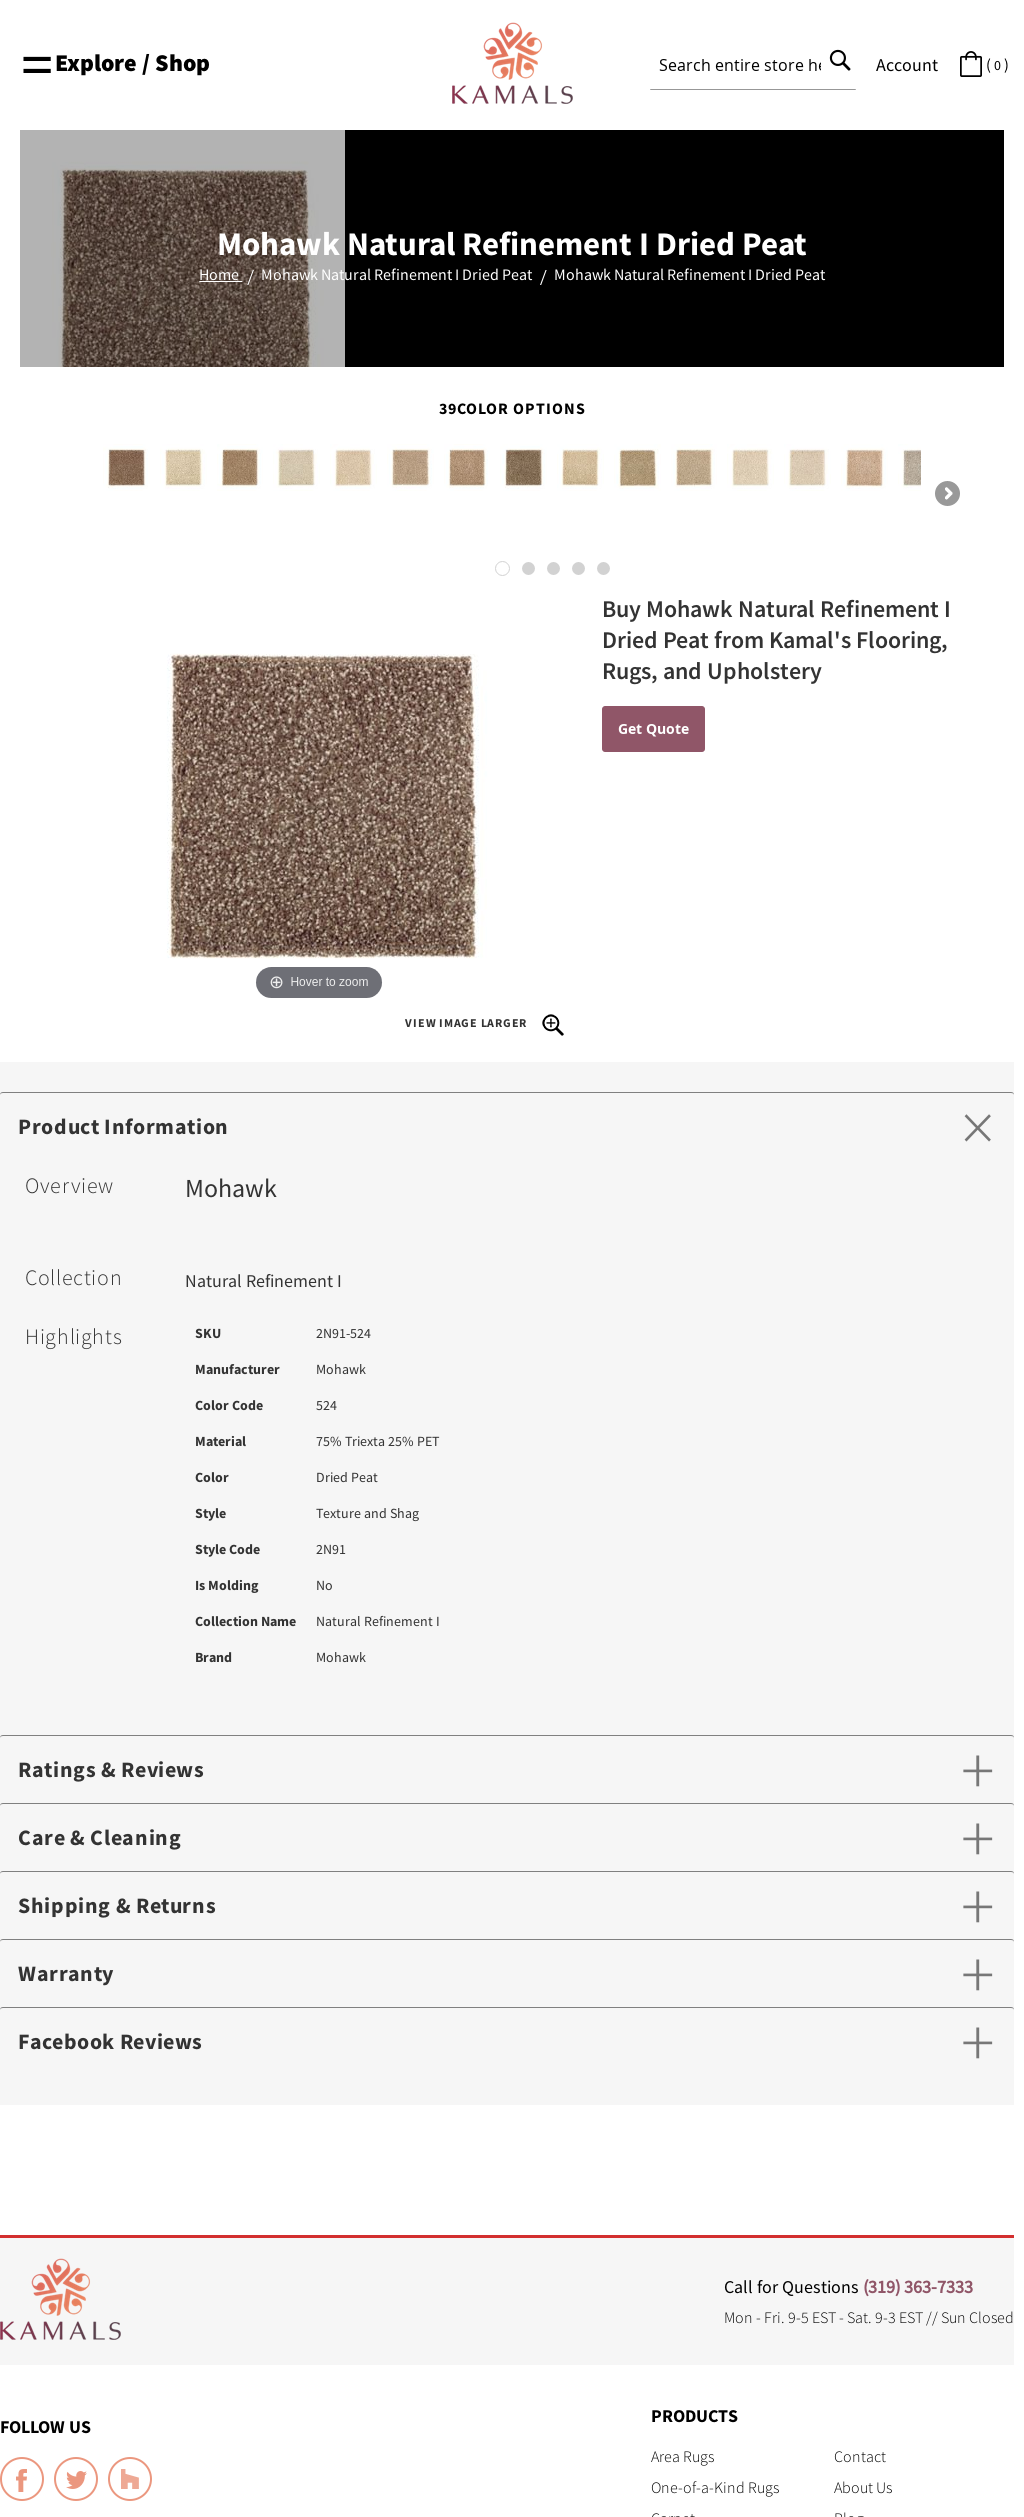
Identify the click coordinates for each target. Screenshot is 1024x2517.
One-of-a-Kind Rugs (715, 2487)
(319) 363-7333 (918, 2286)
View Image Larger (485, 1024)
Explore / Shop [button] (115, 62)
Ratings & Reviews (112, 1769)
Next (946, 495)
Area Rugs (682, 2456)
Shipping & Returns (117, 1905)
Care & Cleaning (99, 1837)
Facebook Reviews (111, 2041)
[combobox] (753, 65)
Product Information (124, 1126)
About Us (863, 2487)
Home (220, 274)
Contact (860, 2456)
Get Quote (653, 728)
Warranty (66, 1973)
